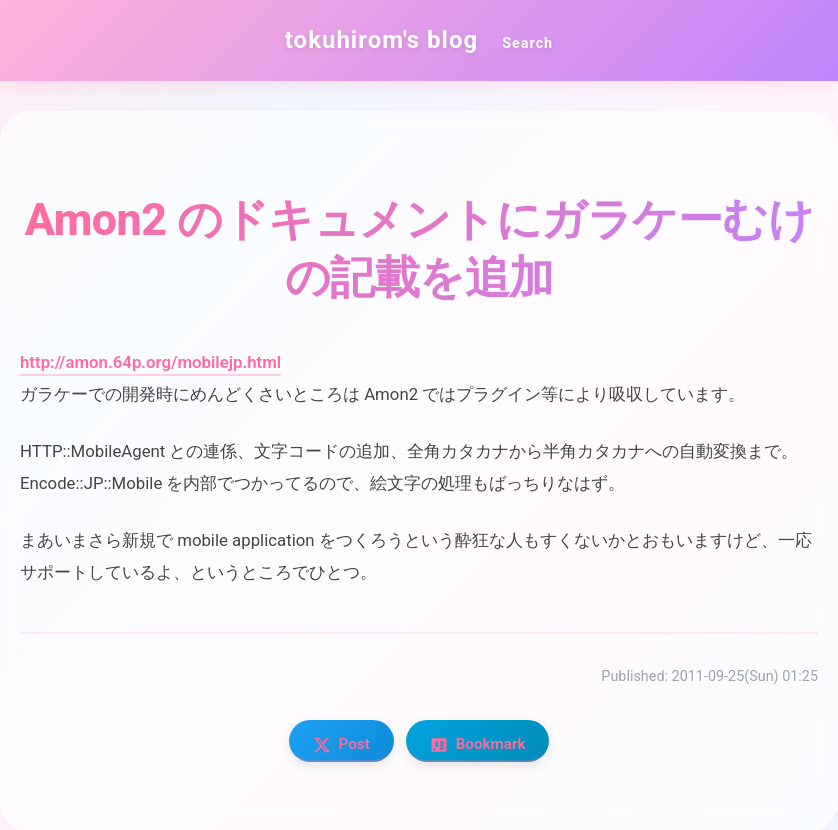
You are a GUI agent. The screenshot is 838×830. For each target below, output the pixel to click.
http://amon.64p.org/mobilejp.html (150, 362)
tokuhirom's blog (381, 40)
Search (527, 43)
